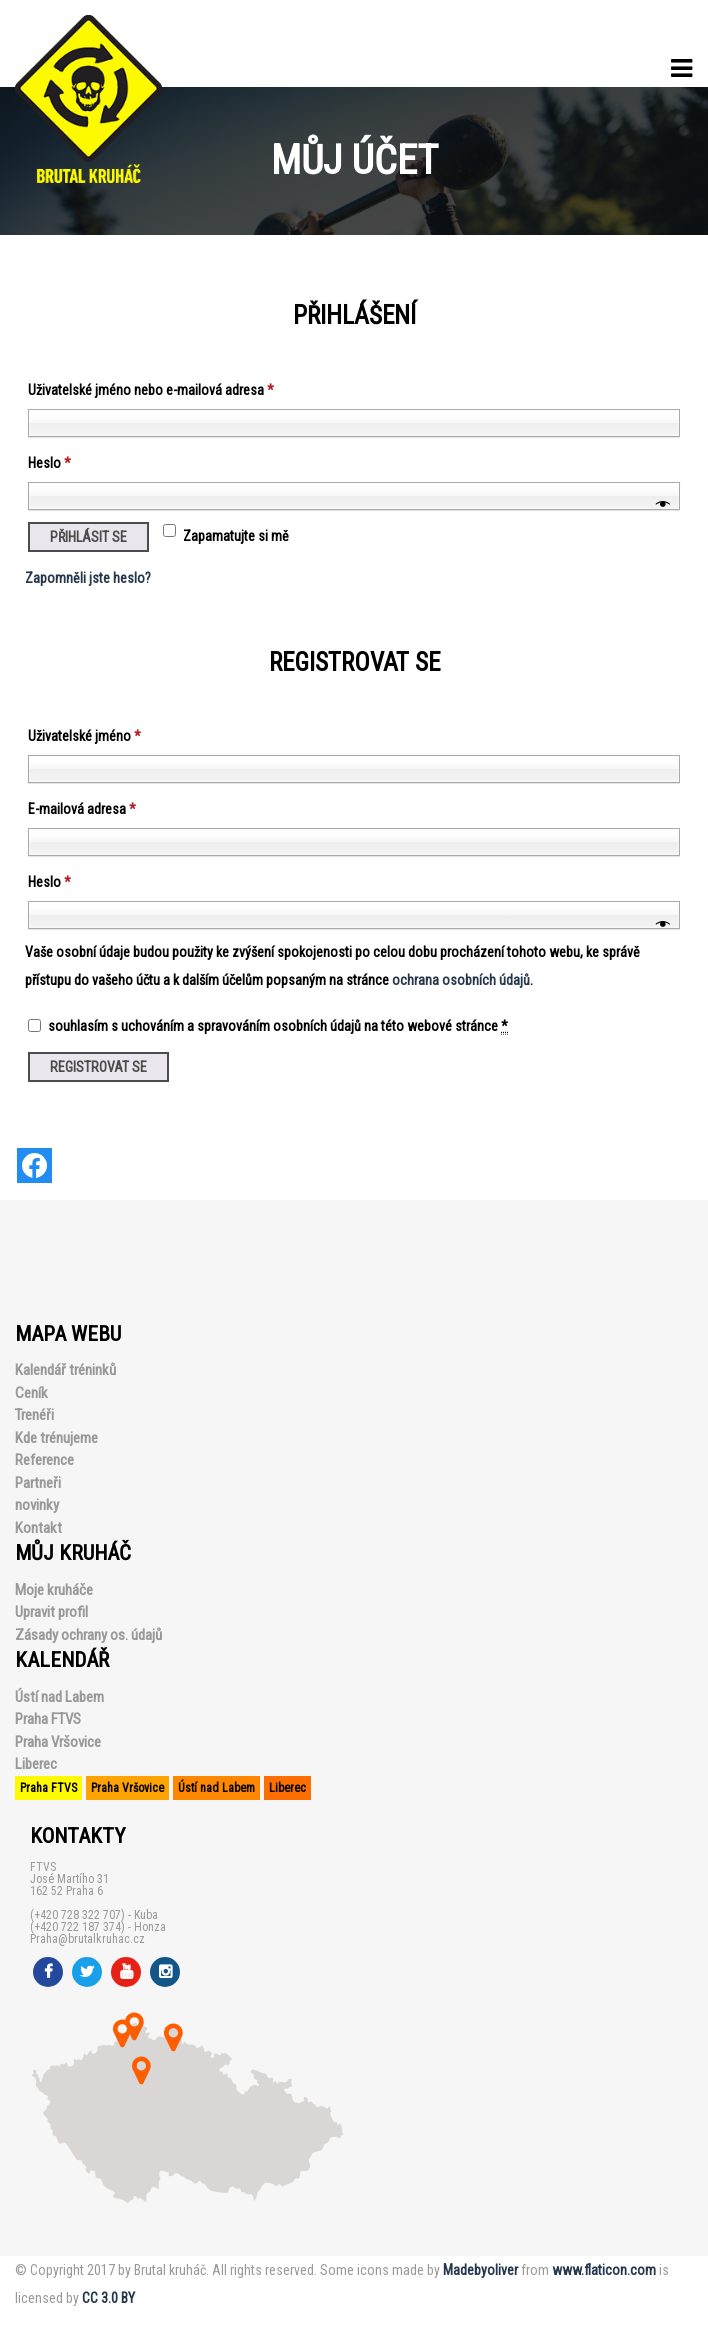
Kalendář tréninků (65, 1370)
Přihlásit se (88, 537)
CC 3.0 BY (108, 2298)
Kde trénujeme (56, 1438)
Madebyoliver (480, 2270)
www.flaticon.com (604, 2270)
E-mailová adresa (82, 809)
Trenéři (34, 1415)
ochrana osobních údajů (461, 980)
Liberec (36, 1764)
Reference (44, 1460)
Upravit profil (51, 1612)
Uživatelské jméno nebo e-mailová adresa (151, 390)
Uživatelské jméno (84, 736)
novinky (37, 1505)
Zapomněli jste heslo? (88, 578)
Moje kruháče (54, 1590)
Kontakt (38, 1528)
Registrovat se (98, 1067)
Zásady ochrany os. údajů (88, 1635)
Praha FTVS (48, 1719)
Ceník (31, 1393)
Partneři (38, 1483)
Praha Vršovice (58, 1742)
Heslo (49, 463)
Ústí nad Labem (59, 1697)
